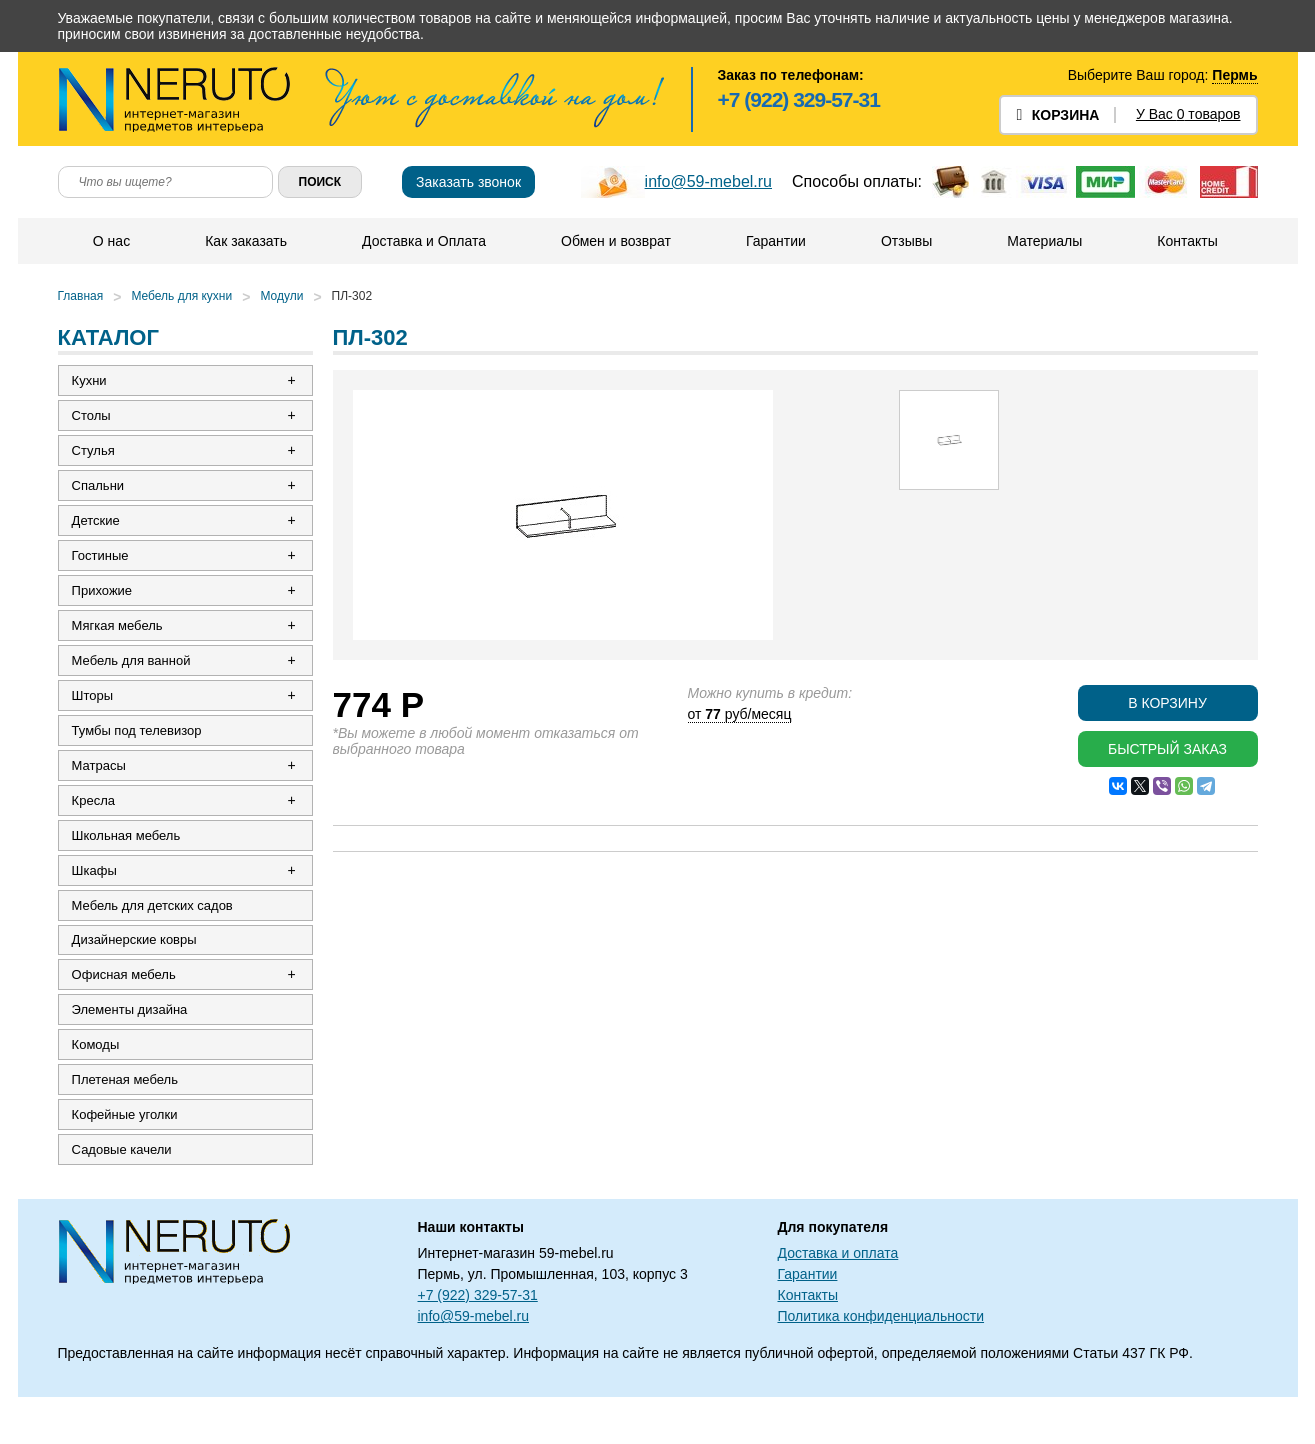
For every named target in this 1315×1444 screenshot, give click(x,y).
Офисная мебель (126, 1010)
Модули (281, 296)
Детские (98, 529)
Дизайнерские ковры (136, 973)
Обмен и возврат (616, 241)
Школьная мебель (128, 862)
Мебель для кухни (181, 296)
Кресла (95, 825)
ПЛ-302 (352, 296)
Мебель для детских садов (154, 936)
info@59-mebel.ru (708, 181)
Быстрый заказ (1167, 749)
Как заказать (246, 241)
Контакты (1187, 241)
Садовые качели (124, 1195)
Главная (81, 296)
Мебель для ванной (133, 677)
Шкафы (96, 899)
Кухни (91, 381)
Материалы (1044, 241)
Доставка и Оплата (424, 241)
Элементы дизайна (132, 1047)
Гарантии (776, 241)
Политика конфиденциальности (881, 1363)
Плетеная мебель (127, 1121)
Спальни (100, 492)
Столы (93, 418)
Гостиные (102, 566)
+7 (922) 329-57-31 (799, 99)
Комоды (98, 1084)
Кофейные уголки (127, 1158)
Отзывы (906, 241)
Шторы (95, 714)
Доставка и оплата (838, 1300)
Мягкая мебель (119, 640)
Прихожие (104, 603)
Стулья (95, 455)
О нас (111, 241)
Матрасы (101, 788)
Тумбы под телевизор (139, 751)
